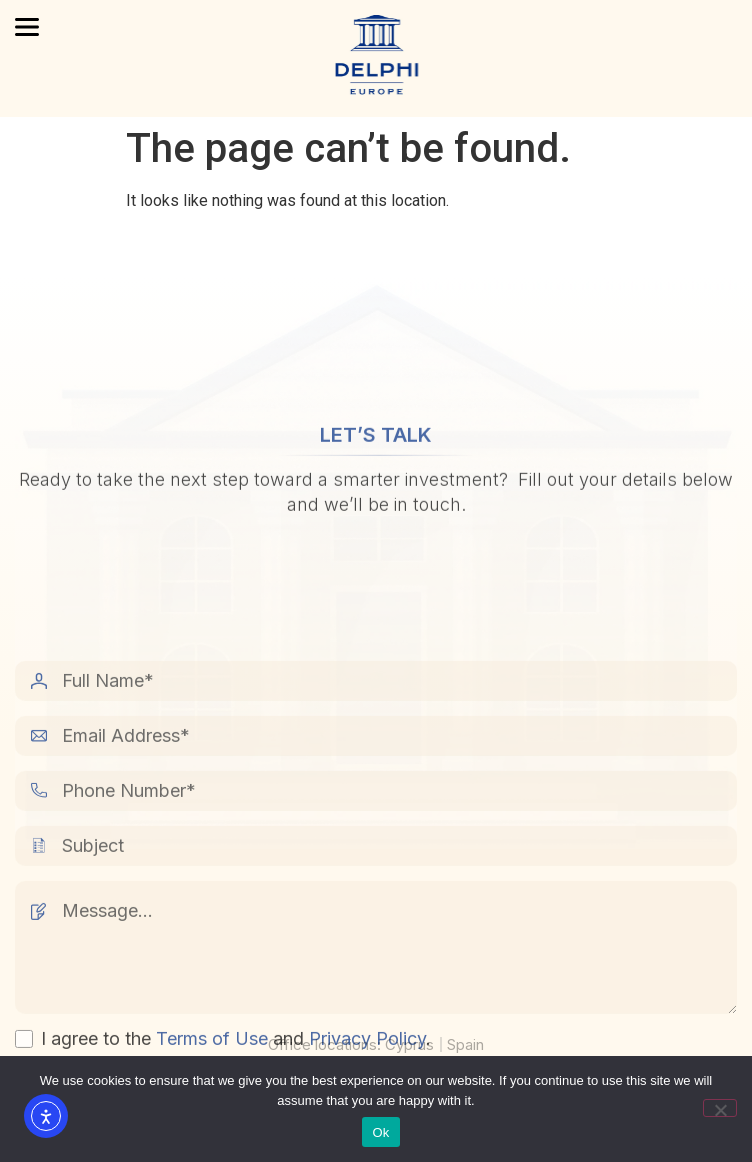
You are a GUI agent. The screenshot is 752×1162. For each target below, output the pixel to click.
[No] (720, 1108)
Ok (380, 1132)
